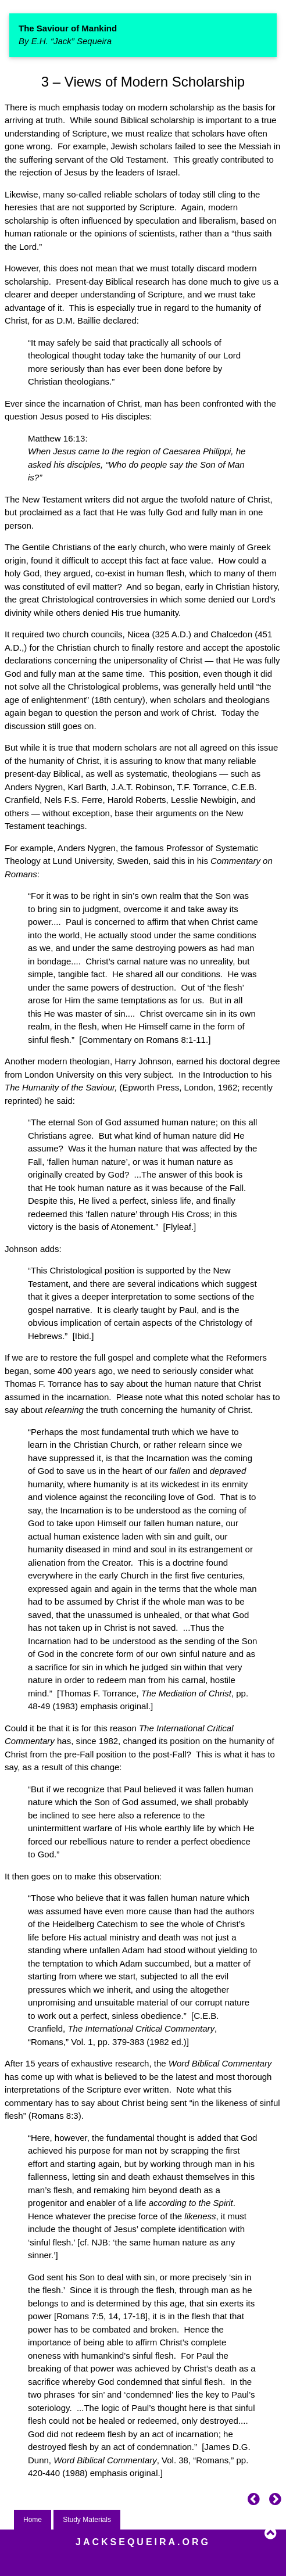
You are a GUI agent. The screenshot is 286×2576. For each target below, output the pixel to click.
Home (32, 2520)
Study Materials (87, 2520)
